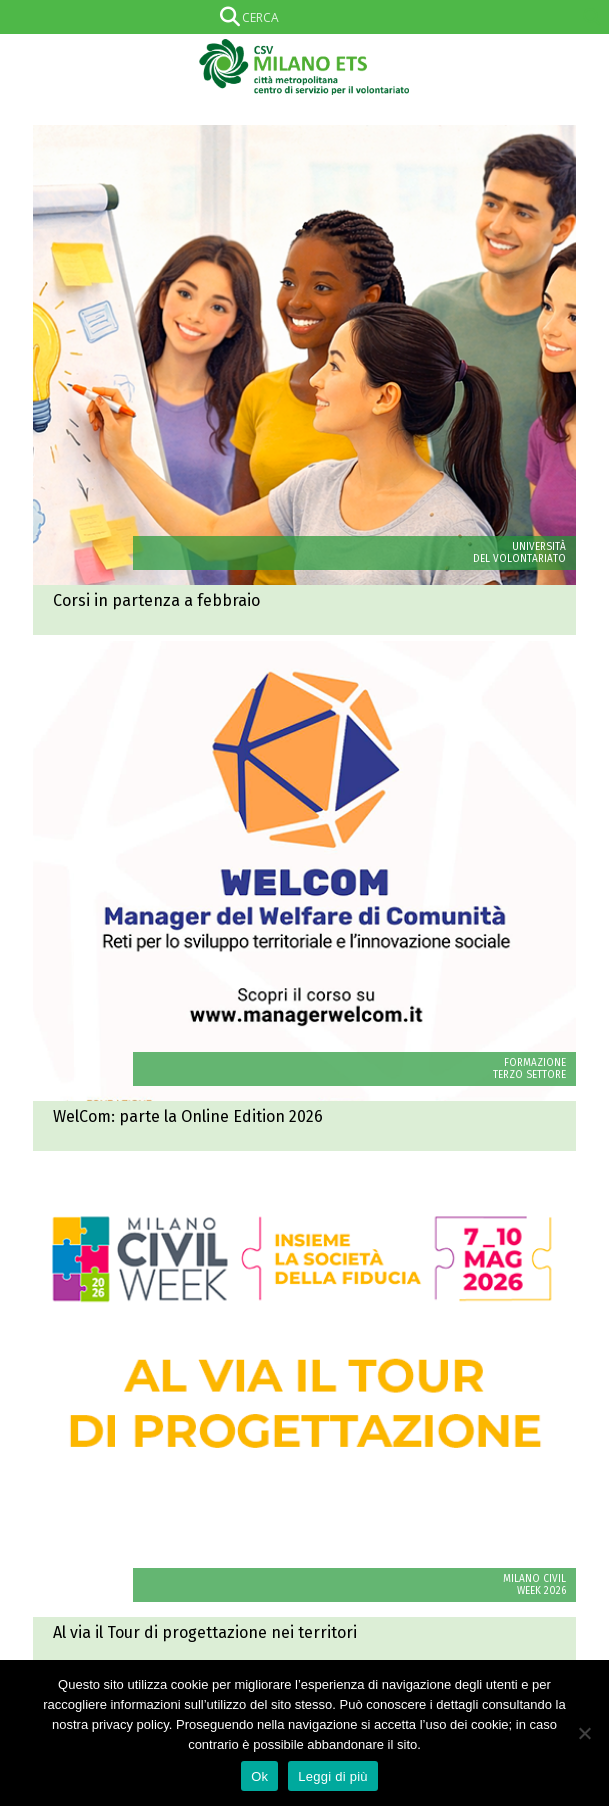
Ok (259, 1776)
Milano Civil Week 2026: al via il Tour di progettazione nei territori (304, 1412)
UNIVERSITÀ (539, 547)
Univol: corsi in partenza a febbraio (304, 380)
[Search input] (301, 17)
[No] (584, 1733)
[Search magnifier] (592, 17)
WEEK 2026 (541, 1591)
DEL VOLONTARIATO (519, 559)
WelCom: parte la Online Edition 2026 (304, 896)
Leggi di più (333, 1776)
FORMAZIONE (535, 1063)
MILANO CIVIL (534, 1579)
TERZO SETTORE (529, 1075)
